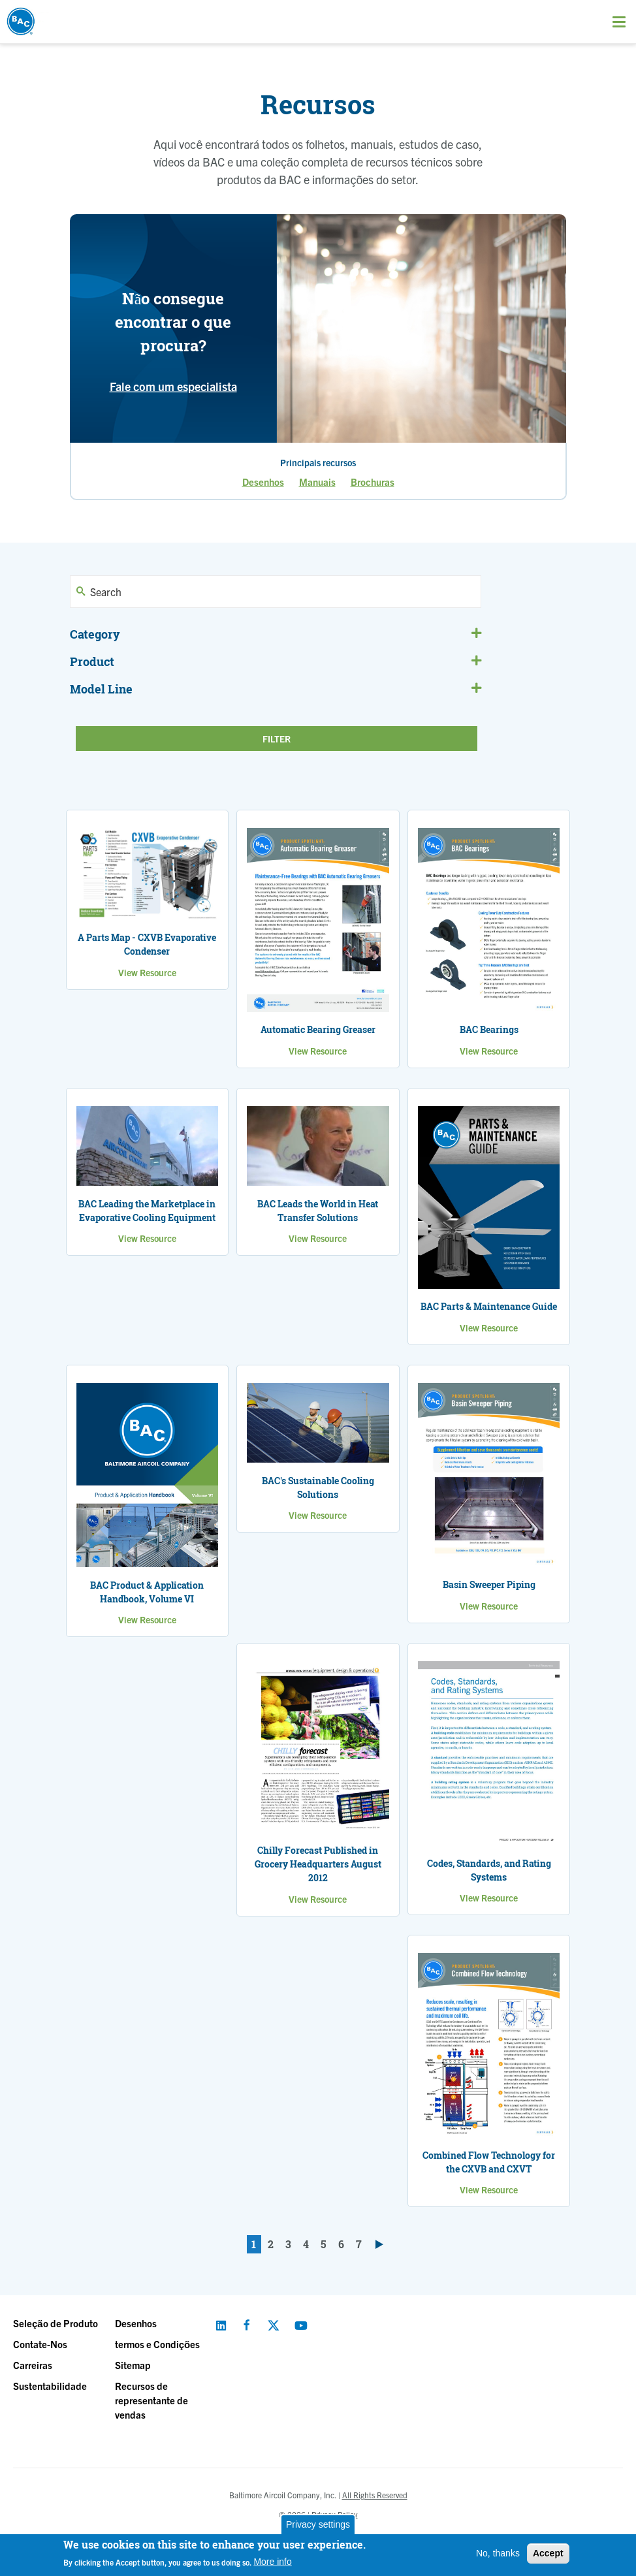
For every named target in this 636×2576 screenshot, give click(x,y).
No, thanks (498, 2553)
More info (272, 2561)
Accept (548, 2553)
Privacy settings (318, 2524)
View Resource (147, 972)
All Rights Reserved (374, 2495)
